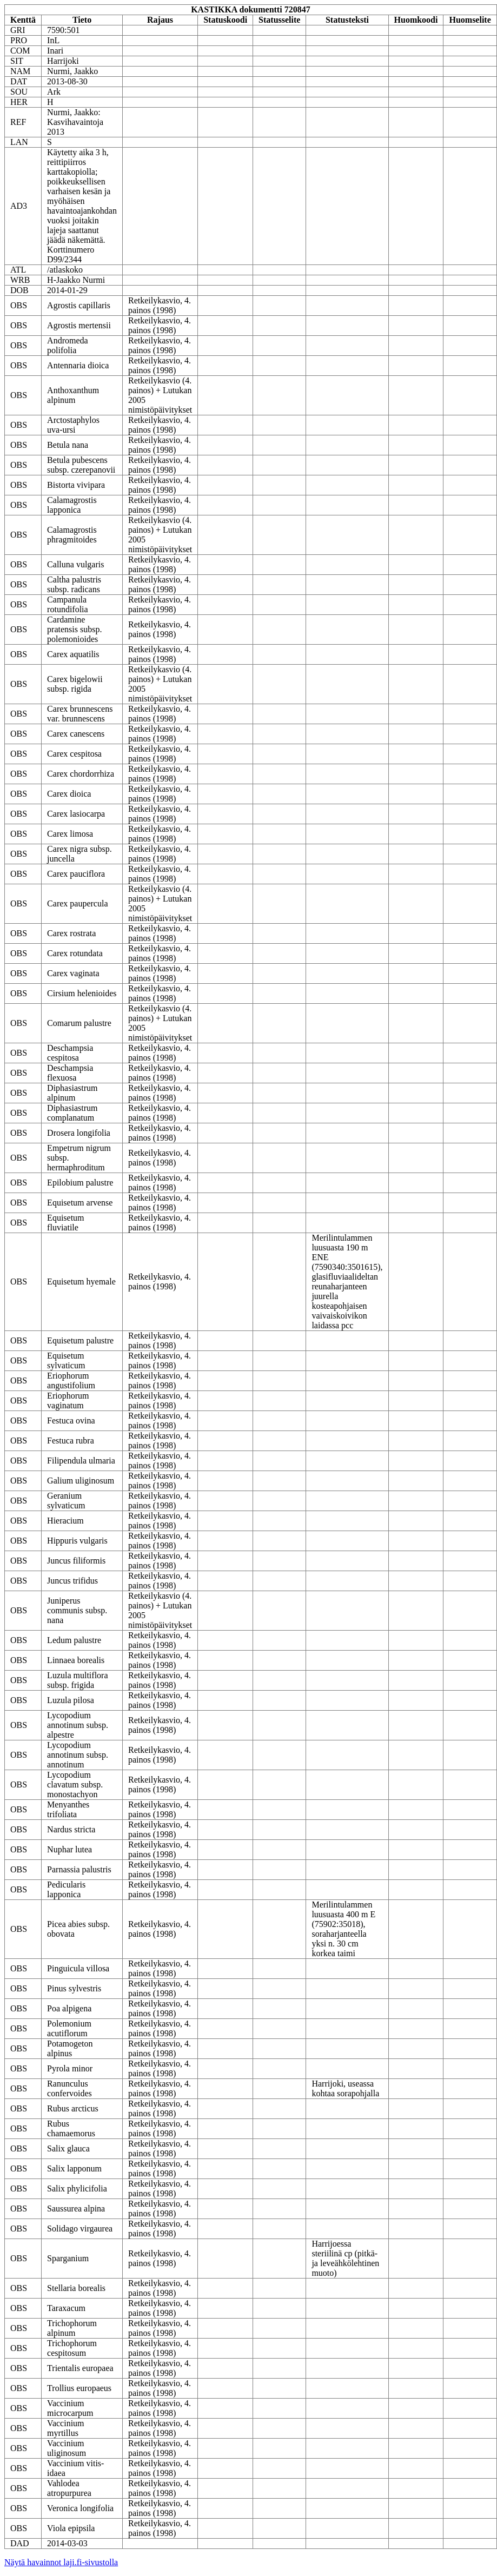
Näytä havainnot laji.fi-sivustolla (61, 2562)
